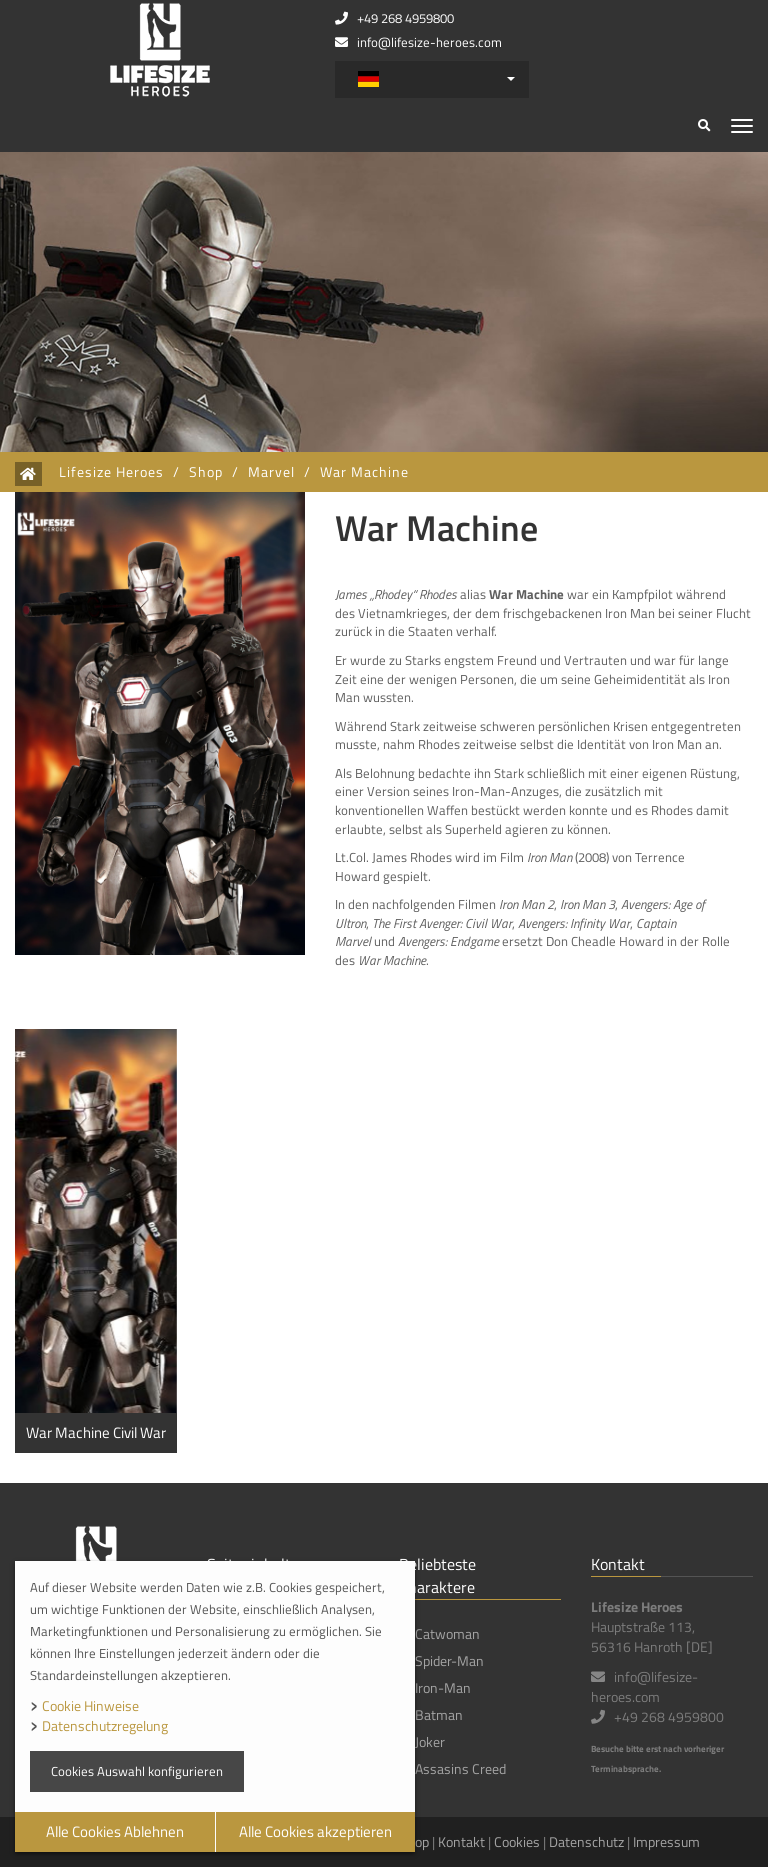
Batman (439, 1714)
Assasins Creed (460, 1768)
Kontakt (461, 1841)
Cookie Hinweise (90, 1705)
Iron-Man (443, 1687)
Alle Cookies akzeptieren (315, 1831)
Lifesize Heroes (111, 472)
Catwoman (447, 1633)
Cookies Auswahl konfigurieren (137, 1771)
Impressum (666, 1841)
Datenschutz (586, 1841)
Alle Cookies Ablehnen (115, 1831)
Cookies (517, 1841)
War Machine (364, 472)
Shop (206, 472)
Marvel (271, 472)
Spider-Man (449, 1660)
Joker (430, 1741)
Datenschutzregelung (105, 1725)
